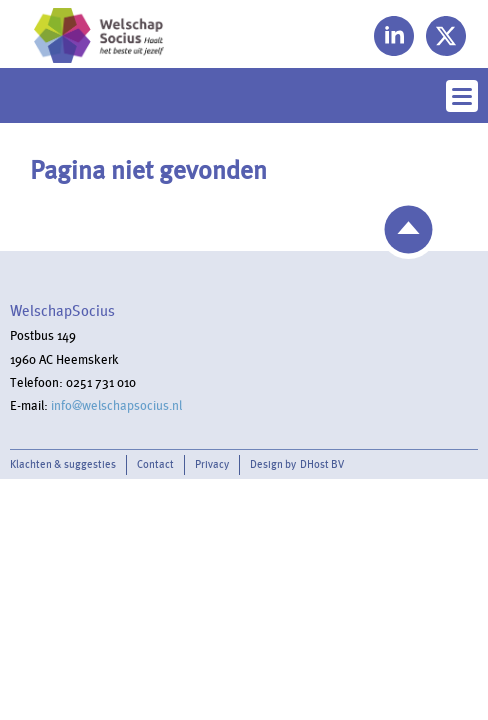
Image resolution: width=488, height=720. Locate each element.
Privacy (212, 464)
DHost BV (322, 464)
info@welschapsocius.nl (116, 406)
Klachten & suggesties (63, 464)
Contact (155, 464)
